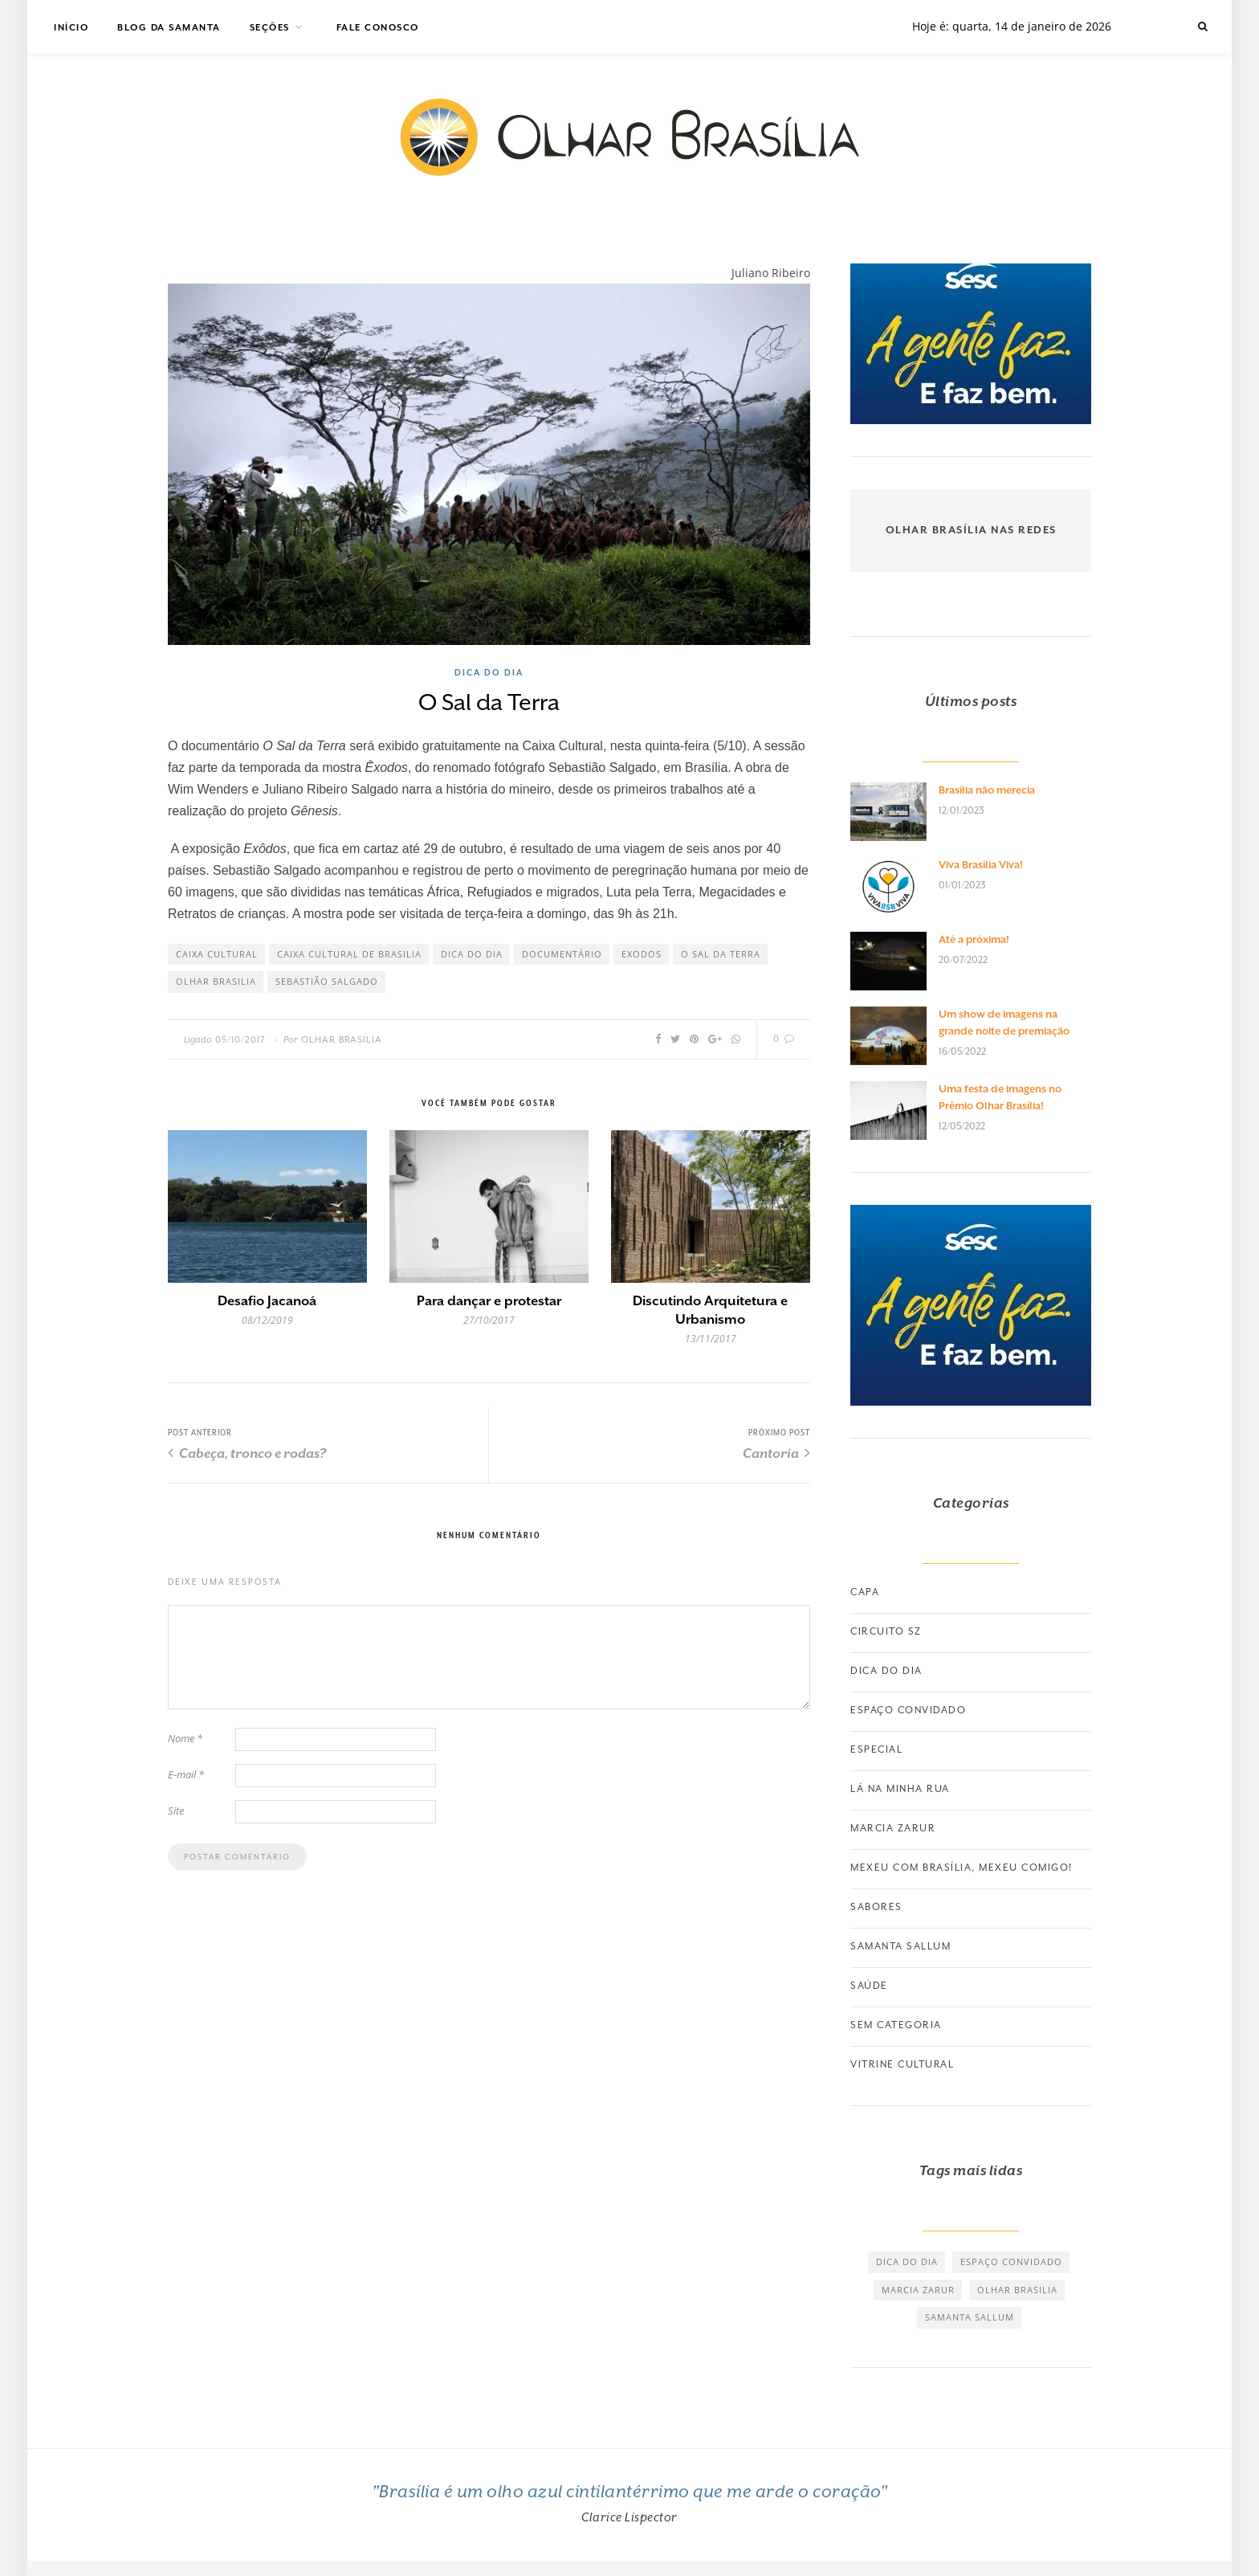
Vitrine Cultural (902, 2064)
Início (71, 27)
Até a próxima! (974, 939)
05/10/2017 (240, 1040)
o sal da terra (720, 954)
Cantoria (776, 1453)
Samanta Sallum (900, 1946)
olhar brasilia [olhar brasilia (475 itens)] (1017, 2290)
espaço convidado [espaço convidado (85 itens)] (1011, 2262)
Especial (876, 1749)
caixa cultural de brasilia (349, 954)
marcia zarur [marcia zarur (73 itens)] (918, 2290)
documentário (562, 954)
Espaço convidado (908, 1710)
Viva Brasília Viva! (981, 865)
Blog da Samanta (169, 27)
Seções (270, 27)
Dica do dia (489, 672)
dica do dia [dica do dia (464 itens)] (907, 2262)
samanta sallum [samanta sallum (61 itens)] (969, 2317)
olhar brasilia (216, 981)
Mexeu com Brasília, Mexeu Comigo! (961, 1867)
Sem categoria (896, 2025)
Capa (864, 1592)
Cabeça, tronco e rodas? (247, 1453)
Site (176, 1810)
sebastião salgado (326, 981)
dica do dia (472, 954)
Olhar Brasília (341, 1040)
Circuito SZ (886, 1631)
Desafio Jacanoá (267, 1300)
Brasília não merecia (987, 790)
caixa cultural (217, 954)
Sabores (876, 1907)
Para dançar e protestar (489, 1300)
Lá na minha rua (900, 1788)
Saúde (869, 1985)
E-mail (186, 1774)
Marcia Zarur (892, 1828)
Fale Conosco (377, 27)
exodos (641, 954)
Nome (185, 1738)
